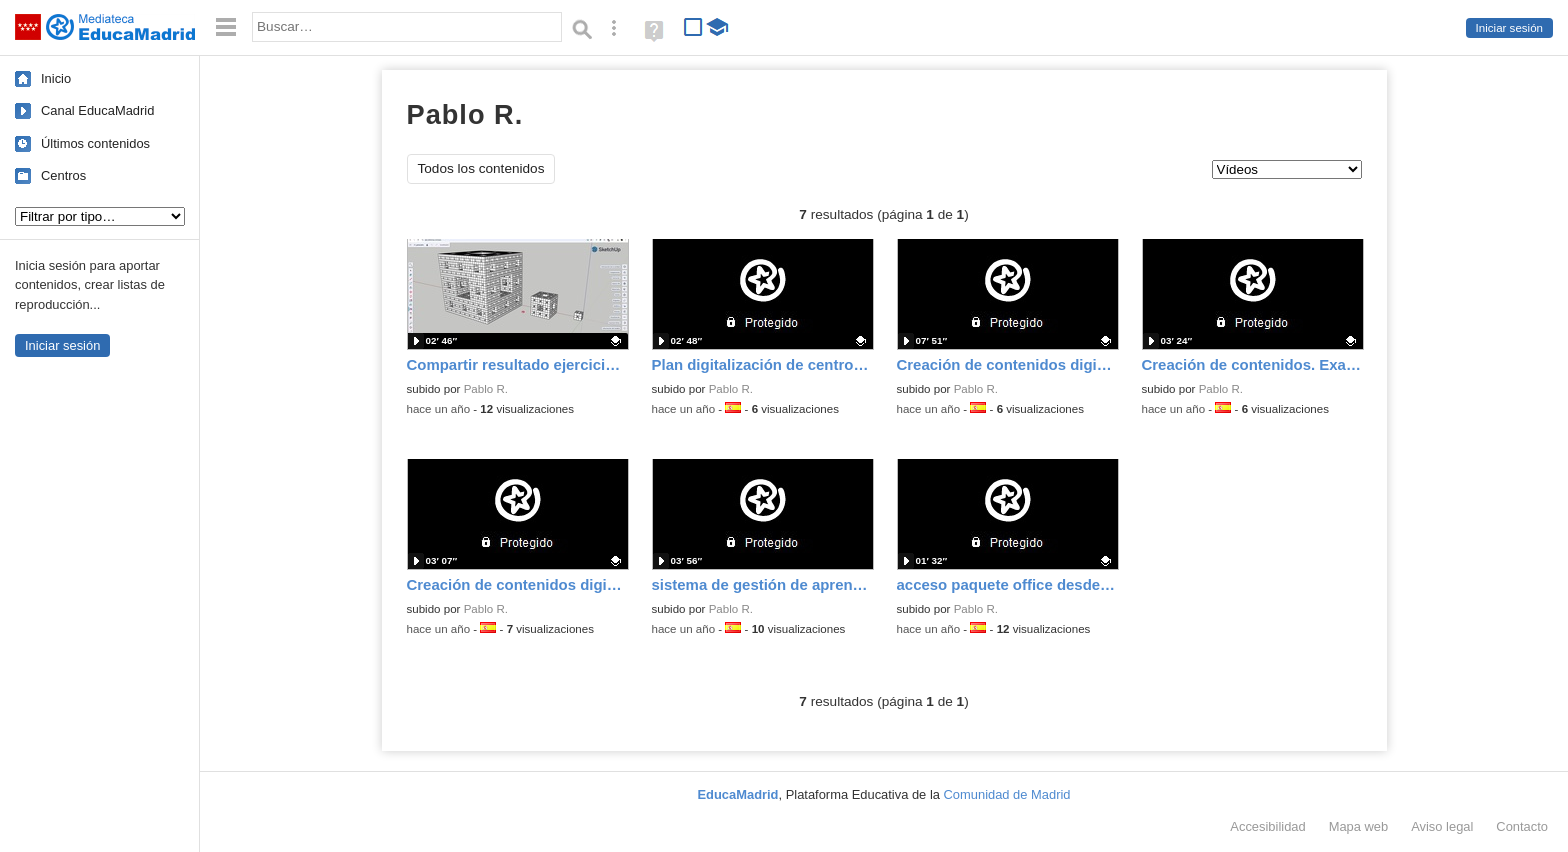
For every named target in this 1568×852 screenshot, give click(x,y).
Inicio (56, 78)
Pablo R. (486, 389)
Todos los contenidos (481, 168)
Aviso (1442, 826)
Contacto (1522, 826)
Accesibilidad (1267, 826)
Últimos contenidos (95, 143)
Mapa (1359, 826)
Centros (63, 175)
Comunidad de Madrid (1007, 794)
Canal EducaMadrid (97, 110)
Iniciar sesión (1509, 28)
